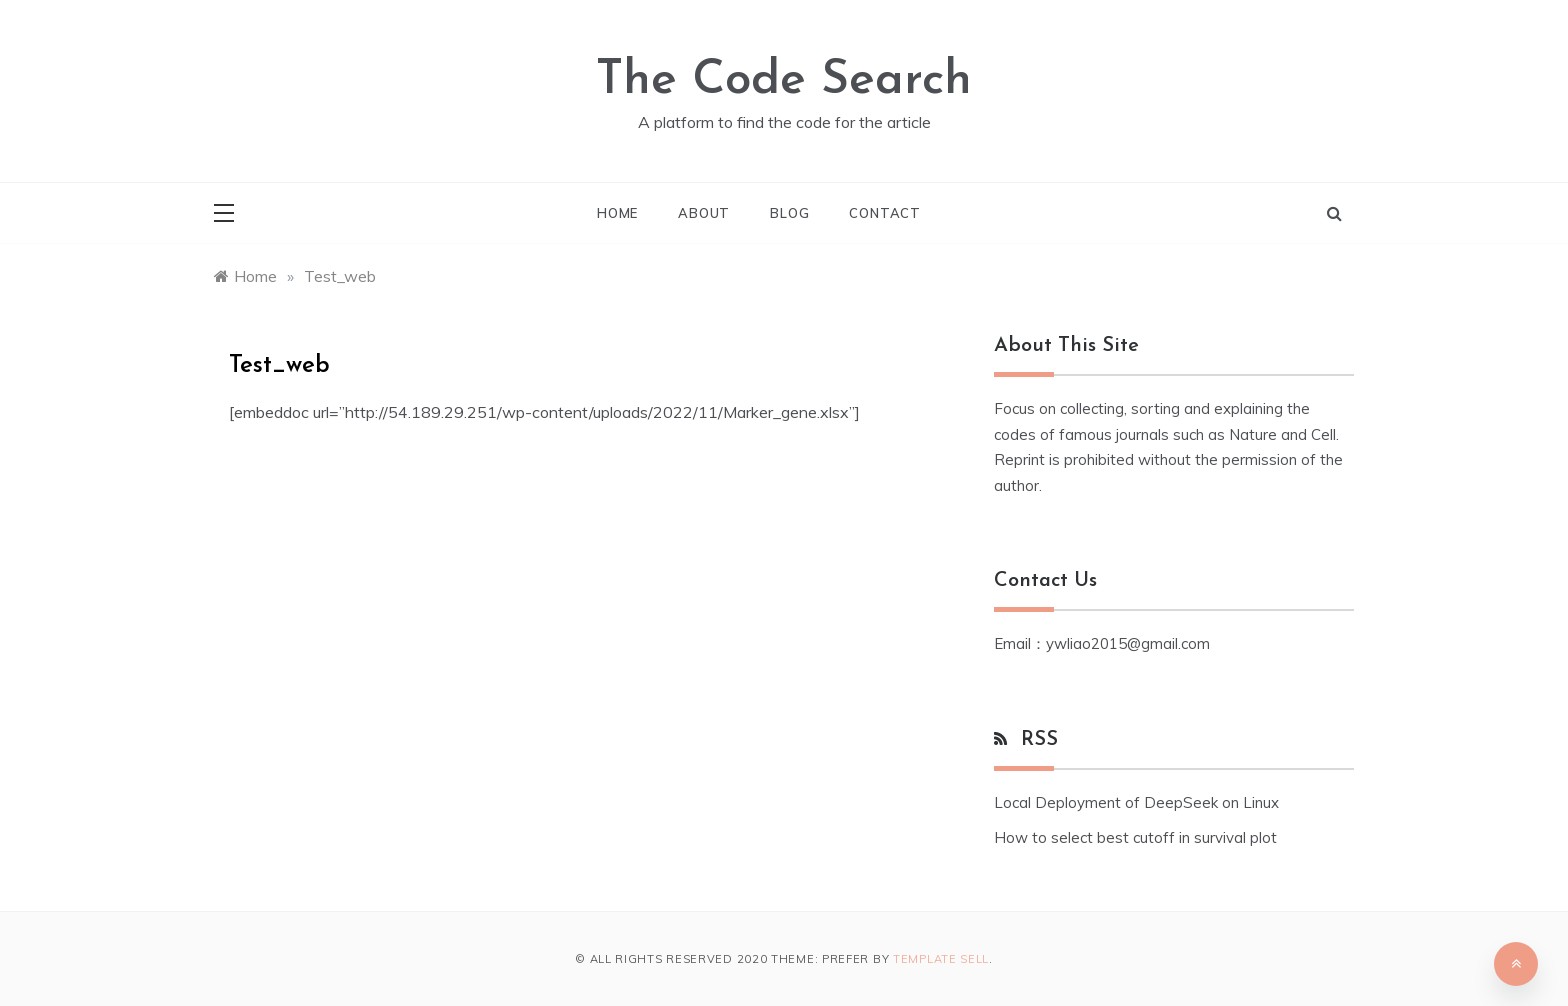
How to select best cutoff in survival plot (1135, 837)
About (704, 213)
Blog (789, 213)
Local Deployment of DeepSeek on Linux (1136, 802)
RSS (1039, 740)
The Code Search (784, 81)
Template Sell (941, 959)
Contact (885, 213)
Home (617, 213)
